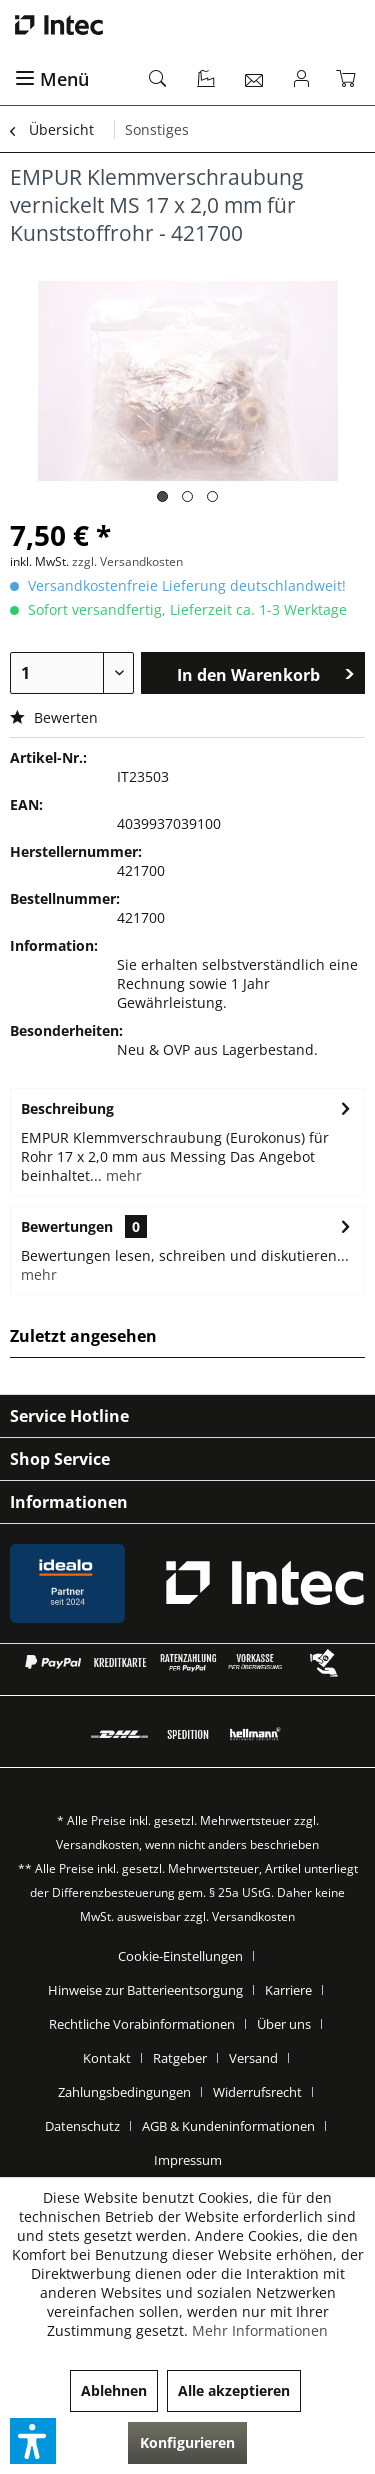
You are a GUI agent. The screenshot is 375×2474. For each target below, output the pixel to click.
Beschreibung (67, 1108)
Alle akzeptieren (234, 2390)
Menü (52, 79)
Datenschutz (82, 2126)
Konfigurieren (187, 2442)
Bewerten (54, 717)
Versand (253, 2058)
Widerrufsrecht (257, 2092)
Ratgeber (180, 2058)
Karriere (288, 1990)
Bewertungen (67, 1226)
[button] (33, 2441)
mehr (122, 1175)
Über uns (284, 2024)
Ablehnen (114, 2390)
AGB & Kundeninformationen (228, 2126)
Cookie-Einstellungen (180, 1956)
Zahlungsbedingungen (124, 2092)
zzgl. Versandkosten (127, 561)
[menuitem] (70, 80)
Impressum (188, 2160)
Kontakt (107, 2058)
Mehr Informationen (260, 2330)
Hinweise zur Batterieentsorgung (145, 1990)
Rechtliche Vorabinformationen (142, 2024)
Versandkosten (97, 1844)
